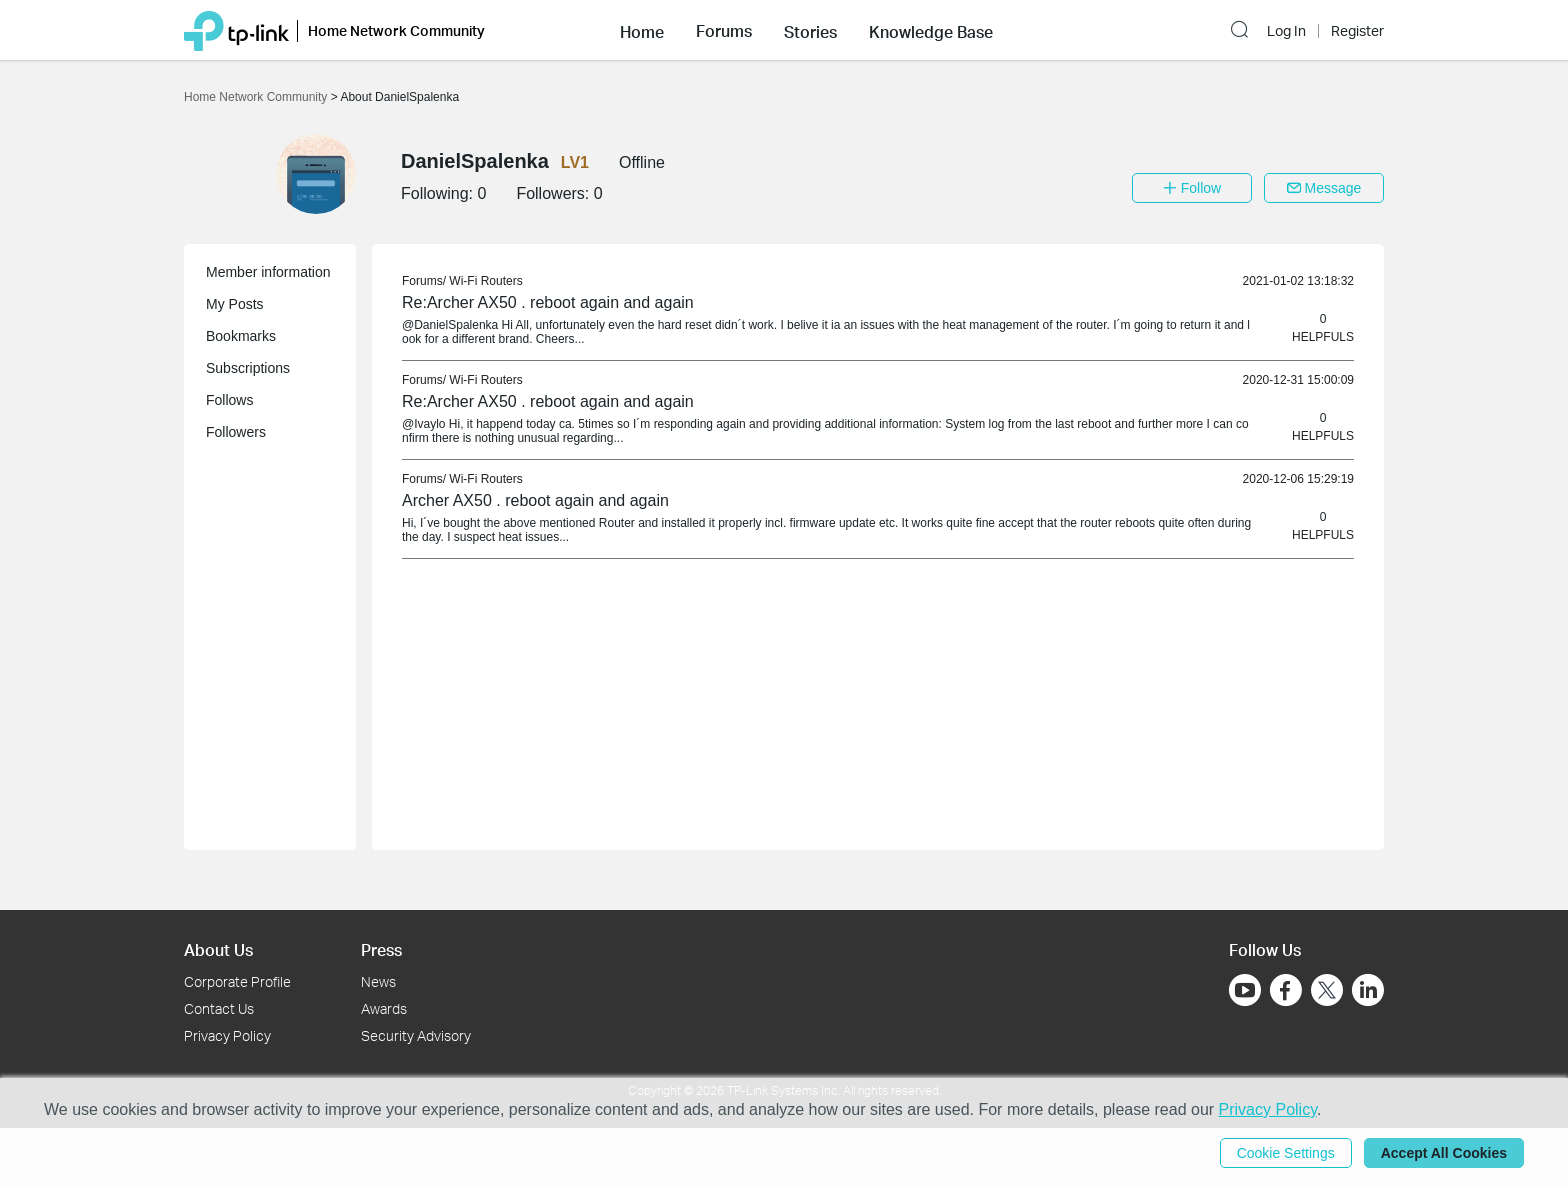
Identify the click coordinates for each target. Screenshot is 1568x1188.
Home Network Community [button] (396, 30)
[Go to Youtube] (1245, 990)
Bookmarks (241, 336)
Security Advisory (416, 1035)
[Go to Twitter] (1327, 992)
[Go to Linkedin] (1368, 990)
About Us (218, 949)
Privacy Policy (227, 1035)
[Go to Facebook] (1286, 990)
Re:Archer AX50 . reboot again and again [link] (548, 302)
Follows (229, 400)
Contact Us (219, 1008)
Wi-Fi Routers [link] (485, 281)
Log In (1286, 31)
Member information (268, 272)
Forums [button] (724, 31)
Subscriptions (248, 368)
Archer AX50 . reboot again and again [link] (535, 500)
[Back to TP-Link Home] (236, 29)
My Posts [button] (235, 304)
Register (1357, 31)
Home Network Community (257, 97)
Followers (236, 432)
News (378, 981)
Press (381, 949)
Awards (384, 1008)
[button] (642, 30)
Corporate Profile (237, 981)
